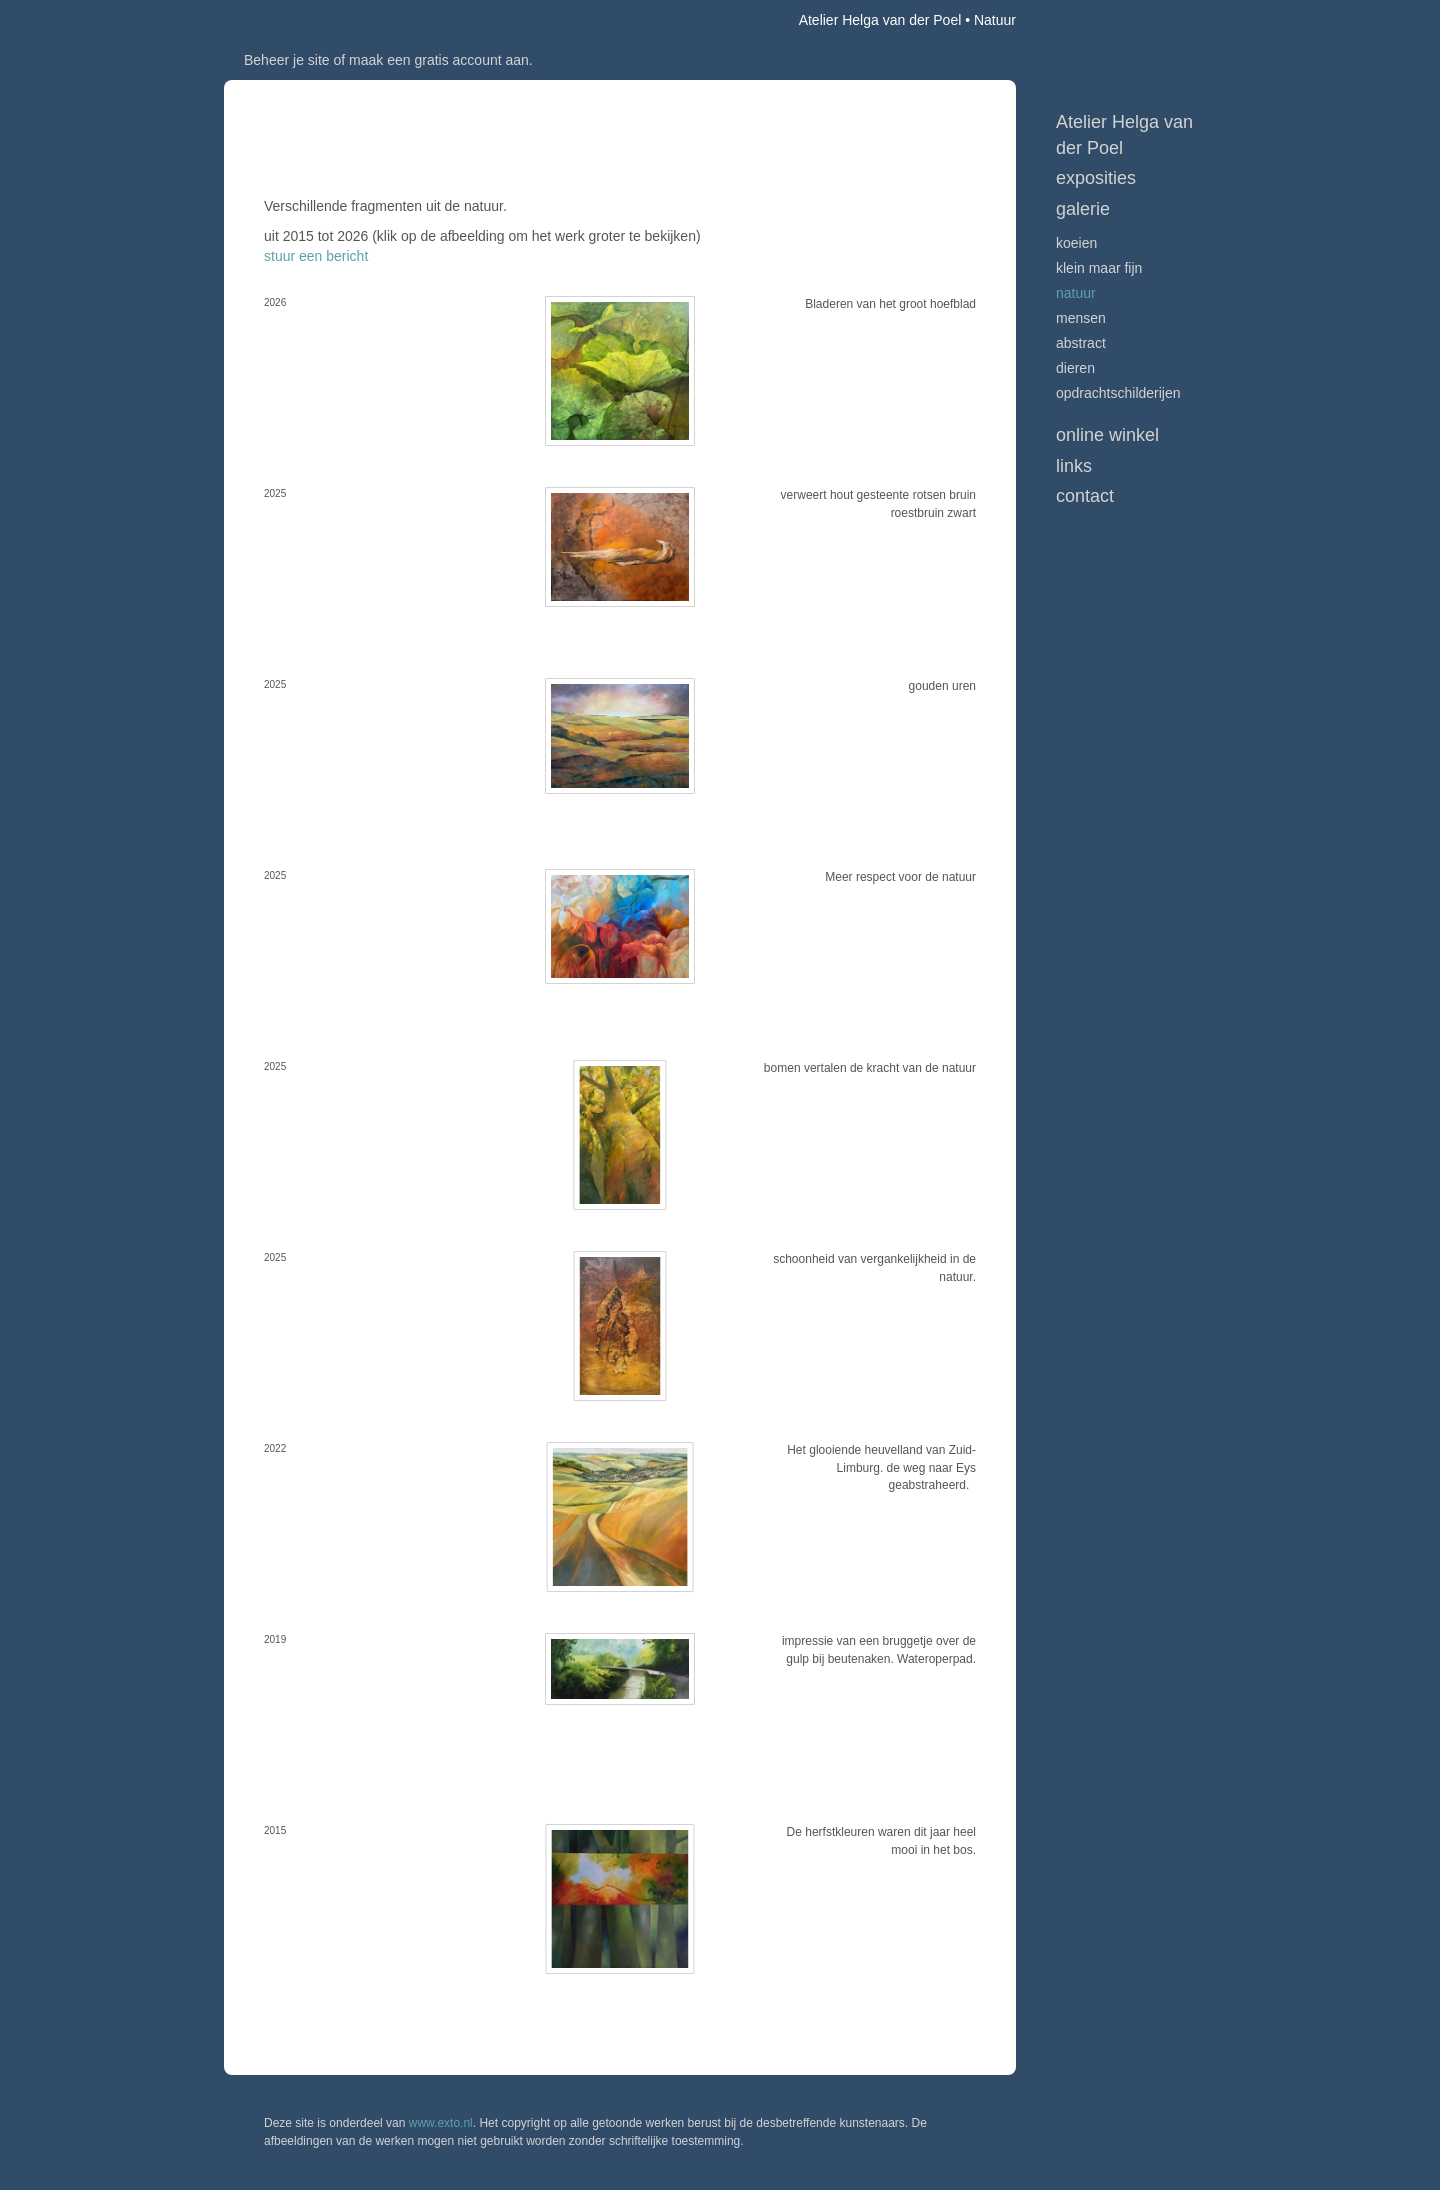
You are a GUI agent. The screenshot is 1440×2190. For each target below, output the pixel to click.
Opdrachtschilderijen (1118, 393)
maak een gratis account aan (439, 60)
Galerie (1083, 209)
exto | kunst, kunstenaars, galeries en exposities (280, 20)
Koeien (1076, 243)
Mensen (1081, 318)
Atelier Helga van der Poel (880, 20)
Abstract (1081, 343)
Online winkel (1107, 435)
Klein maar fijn (1099, 268)
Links (1074, 466)
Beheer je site (287, 60)
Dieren (1075, 368)
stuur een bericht (316, 256)
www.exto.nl (441, 2123)
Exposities (1096, 178)
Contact (1085, 496)
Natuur (1076, 293)
